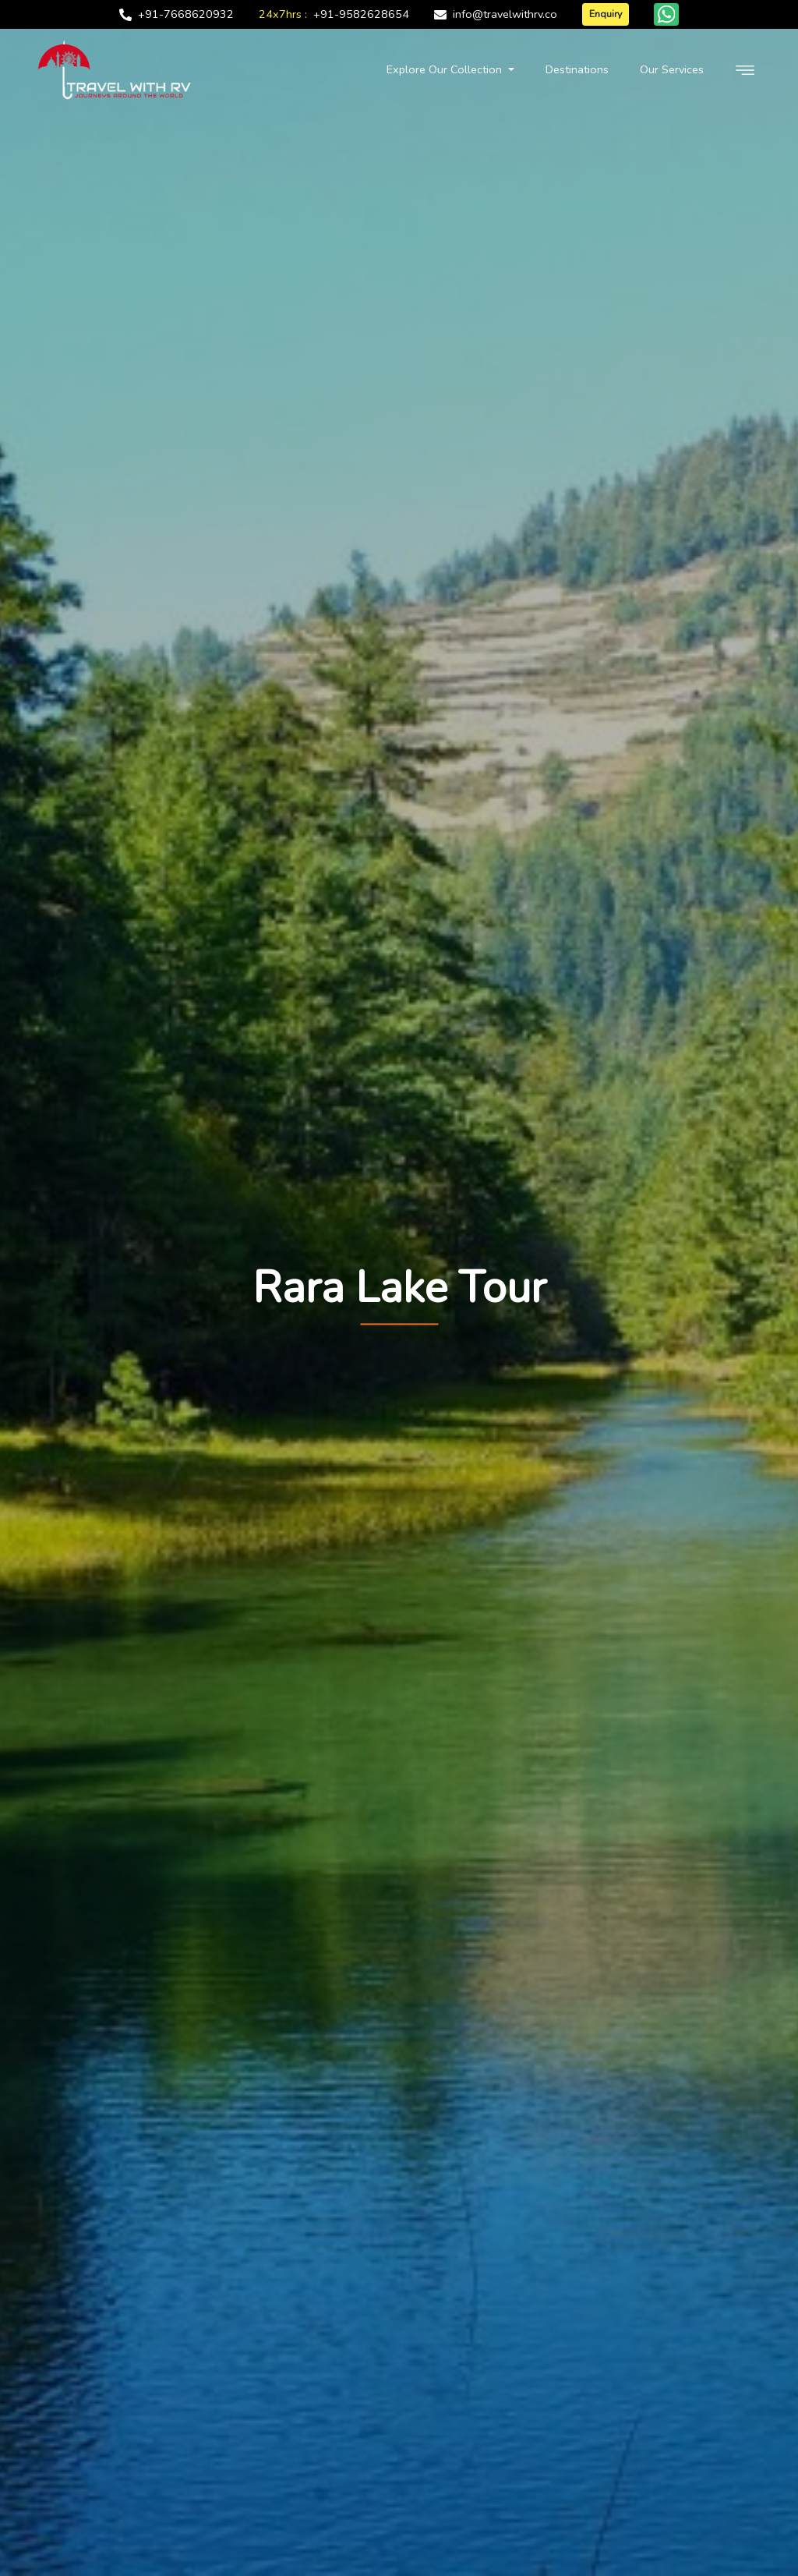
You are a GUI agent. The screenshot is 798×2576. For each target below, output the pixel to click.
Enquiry (605, 13)
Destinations (577, 69)
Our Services (672, 69)
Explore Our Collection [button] (446, 69)
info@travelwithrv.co (505, 14)
